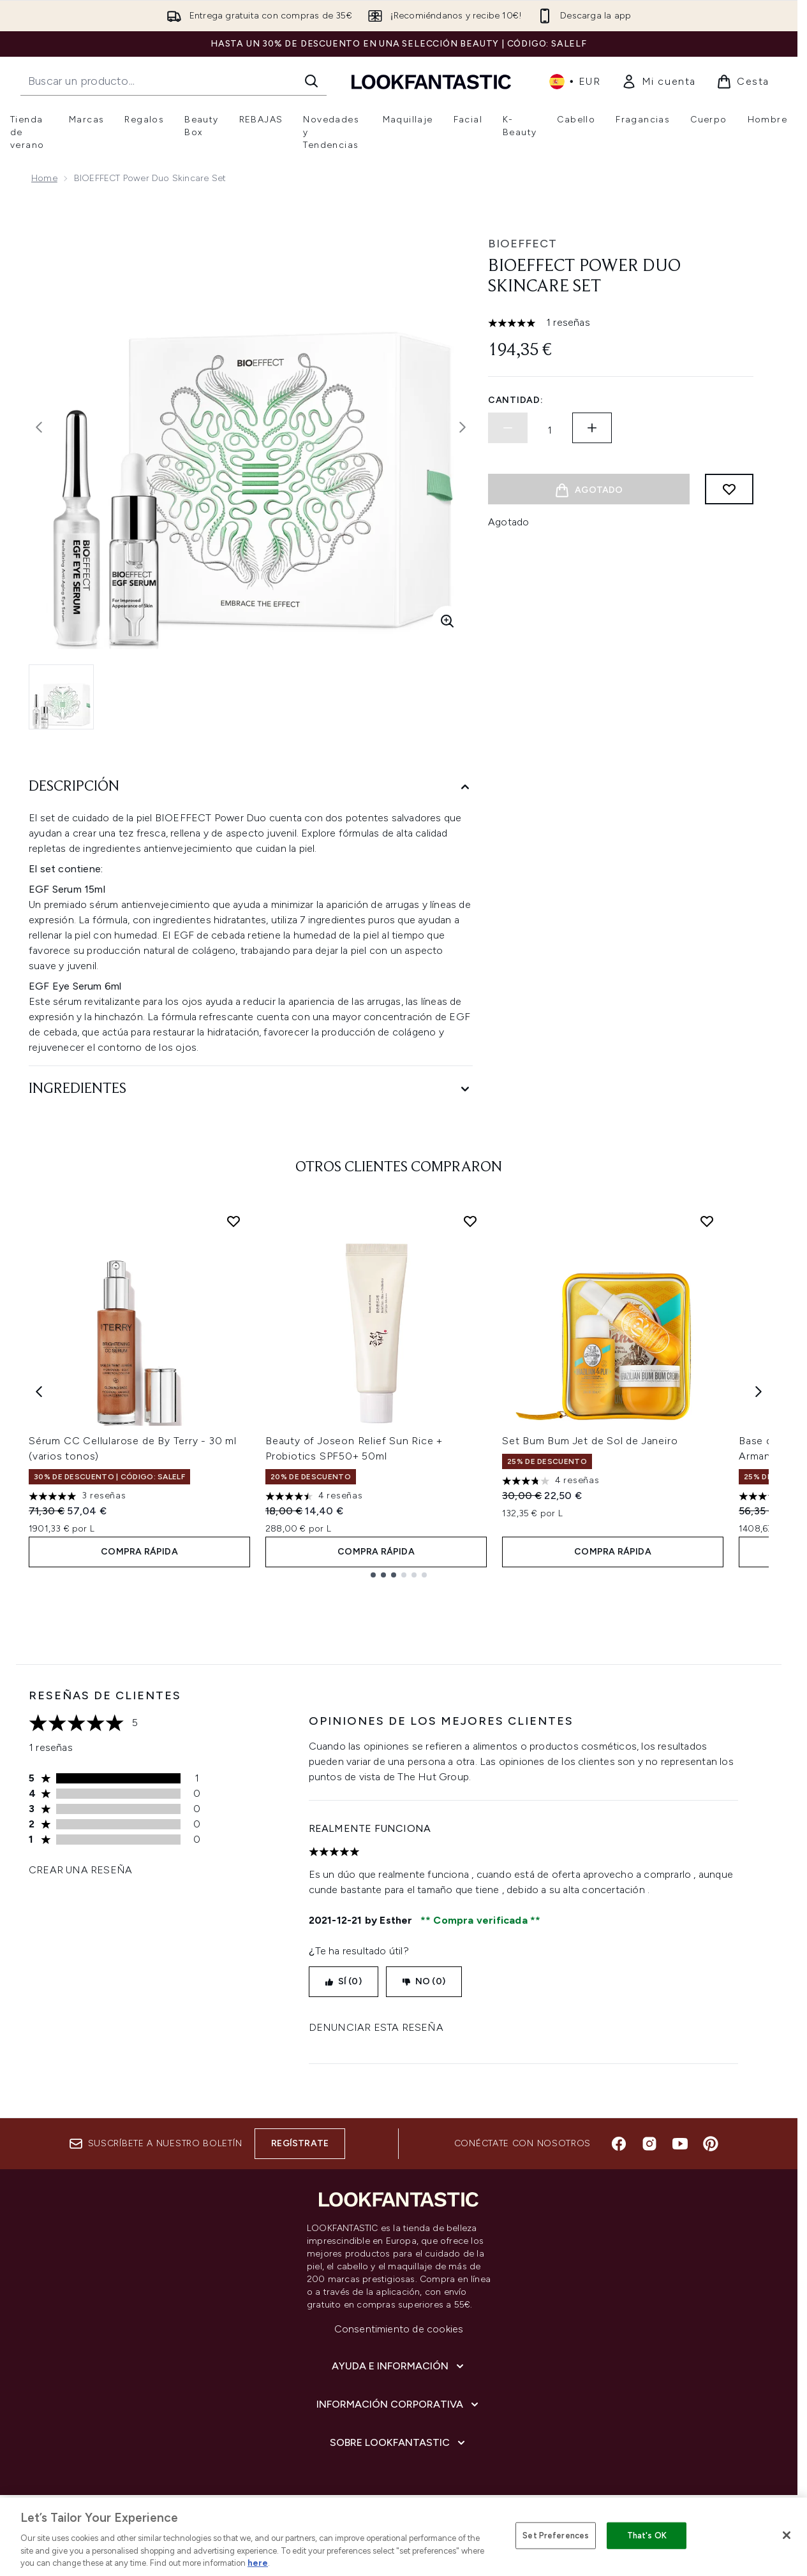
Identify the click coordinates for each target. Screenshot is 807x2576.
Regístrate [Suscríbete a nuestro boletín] (300, 2143)
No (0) (424, 1981)
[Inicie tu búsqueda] (173, 81)
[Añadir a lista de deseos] (729, 489)
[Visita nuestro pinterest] (710, 2143)
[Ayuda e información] (399, 2366)
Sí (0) (343, 1981)
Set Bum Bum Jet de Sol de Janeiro (589, 1441)
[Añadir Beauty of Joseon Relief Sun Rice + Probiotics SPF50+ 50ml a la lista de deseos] (470, 1221)
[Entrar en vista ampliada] (447, 621)
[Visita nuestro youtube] (680, 2143)
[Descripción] (251, 787)
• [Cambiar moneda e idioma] (575, 81)
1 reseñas (568, 322)
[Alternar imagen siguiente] (462, 427)
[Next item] (758, 1390)
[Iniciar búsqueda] (311, 81)
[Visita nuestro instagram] (649, 2143)
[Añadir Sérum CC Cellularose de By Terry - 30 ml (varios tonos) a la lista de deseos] (233, 1221)
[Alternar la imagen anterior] (39, 427)
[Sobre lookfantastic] (399, 2443)
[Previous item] (39, 1390)
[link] (659, 81)
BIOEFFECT (522, 244)
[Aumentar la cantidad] (592, 428)
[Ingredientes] (251, 1089)
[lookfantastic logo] (431, 81)
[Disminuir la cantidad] (508, 428)
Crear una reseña (80, 1870)
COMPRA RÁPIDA (139, 1551)
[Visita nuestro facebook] (618, 2143)
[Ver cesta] (743, 81)
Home (44, 178)
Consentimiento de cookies (399, 2329)
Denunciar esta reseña (376, 2027)
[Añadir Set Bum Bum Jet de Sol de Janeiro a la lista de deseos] (707, 1221)
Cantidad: (515, 400)
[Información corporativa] (398, 2404)
